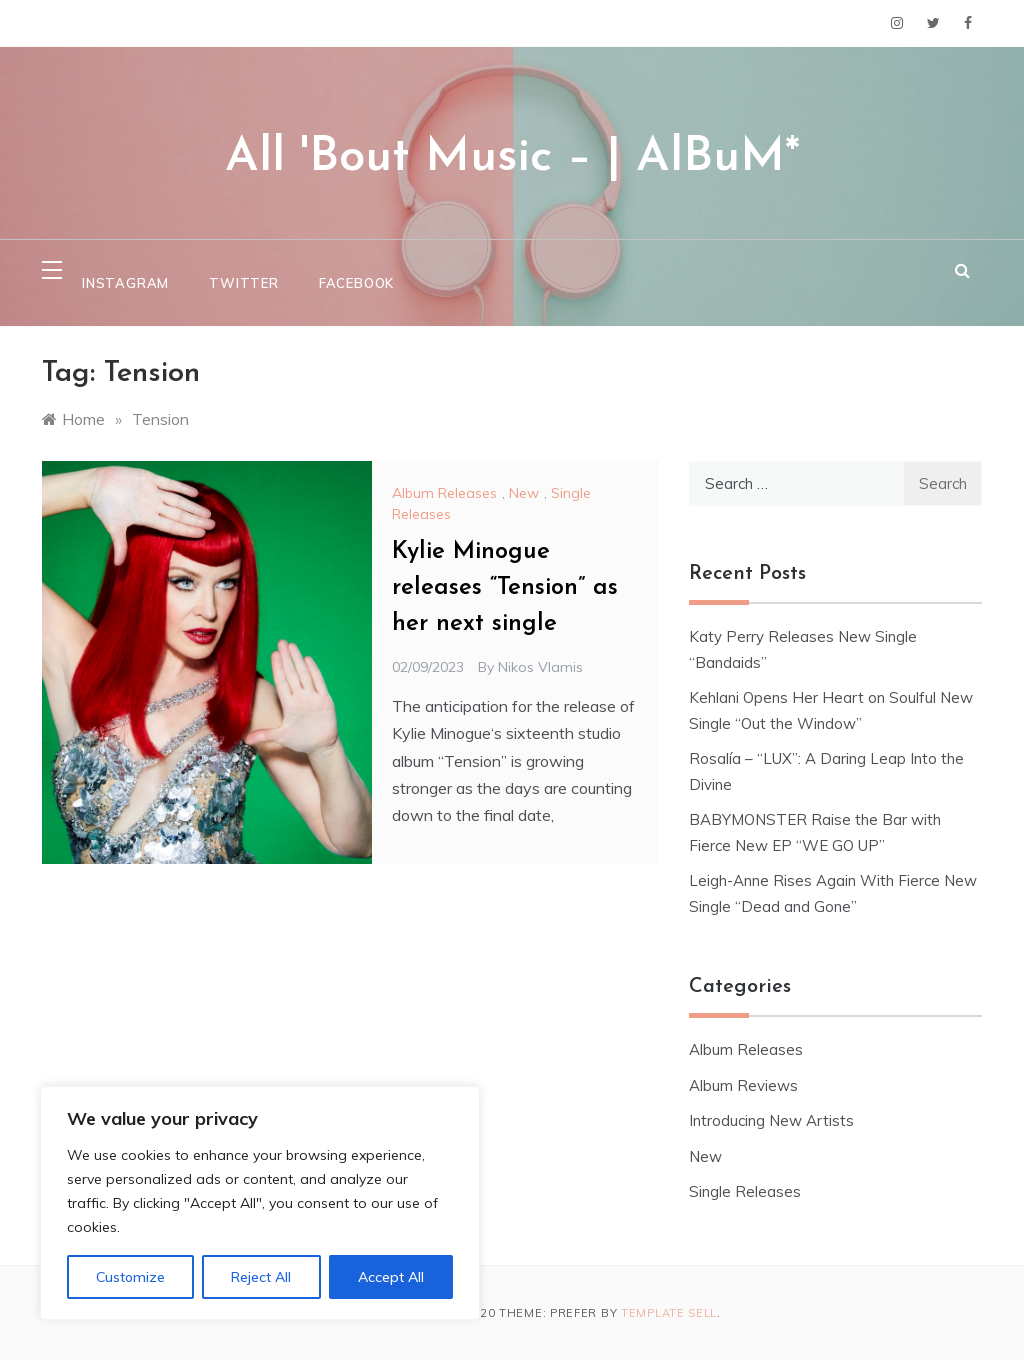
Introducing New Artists (771, 1120)
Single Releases (745, 1191)
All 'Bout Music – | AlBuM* (512, 158)
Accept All (391, 1277)
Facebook (356, 283)
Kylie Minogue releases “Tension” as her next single (505, 588)
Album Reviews (743, 1085)
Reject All (261, 1277)
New (524, 493)
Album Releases (444, 493)
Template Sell (669, 1313)
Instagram (125, 283)
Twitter (244, 283)
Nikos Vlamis (540, 667)
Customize (130, 1277)
